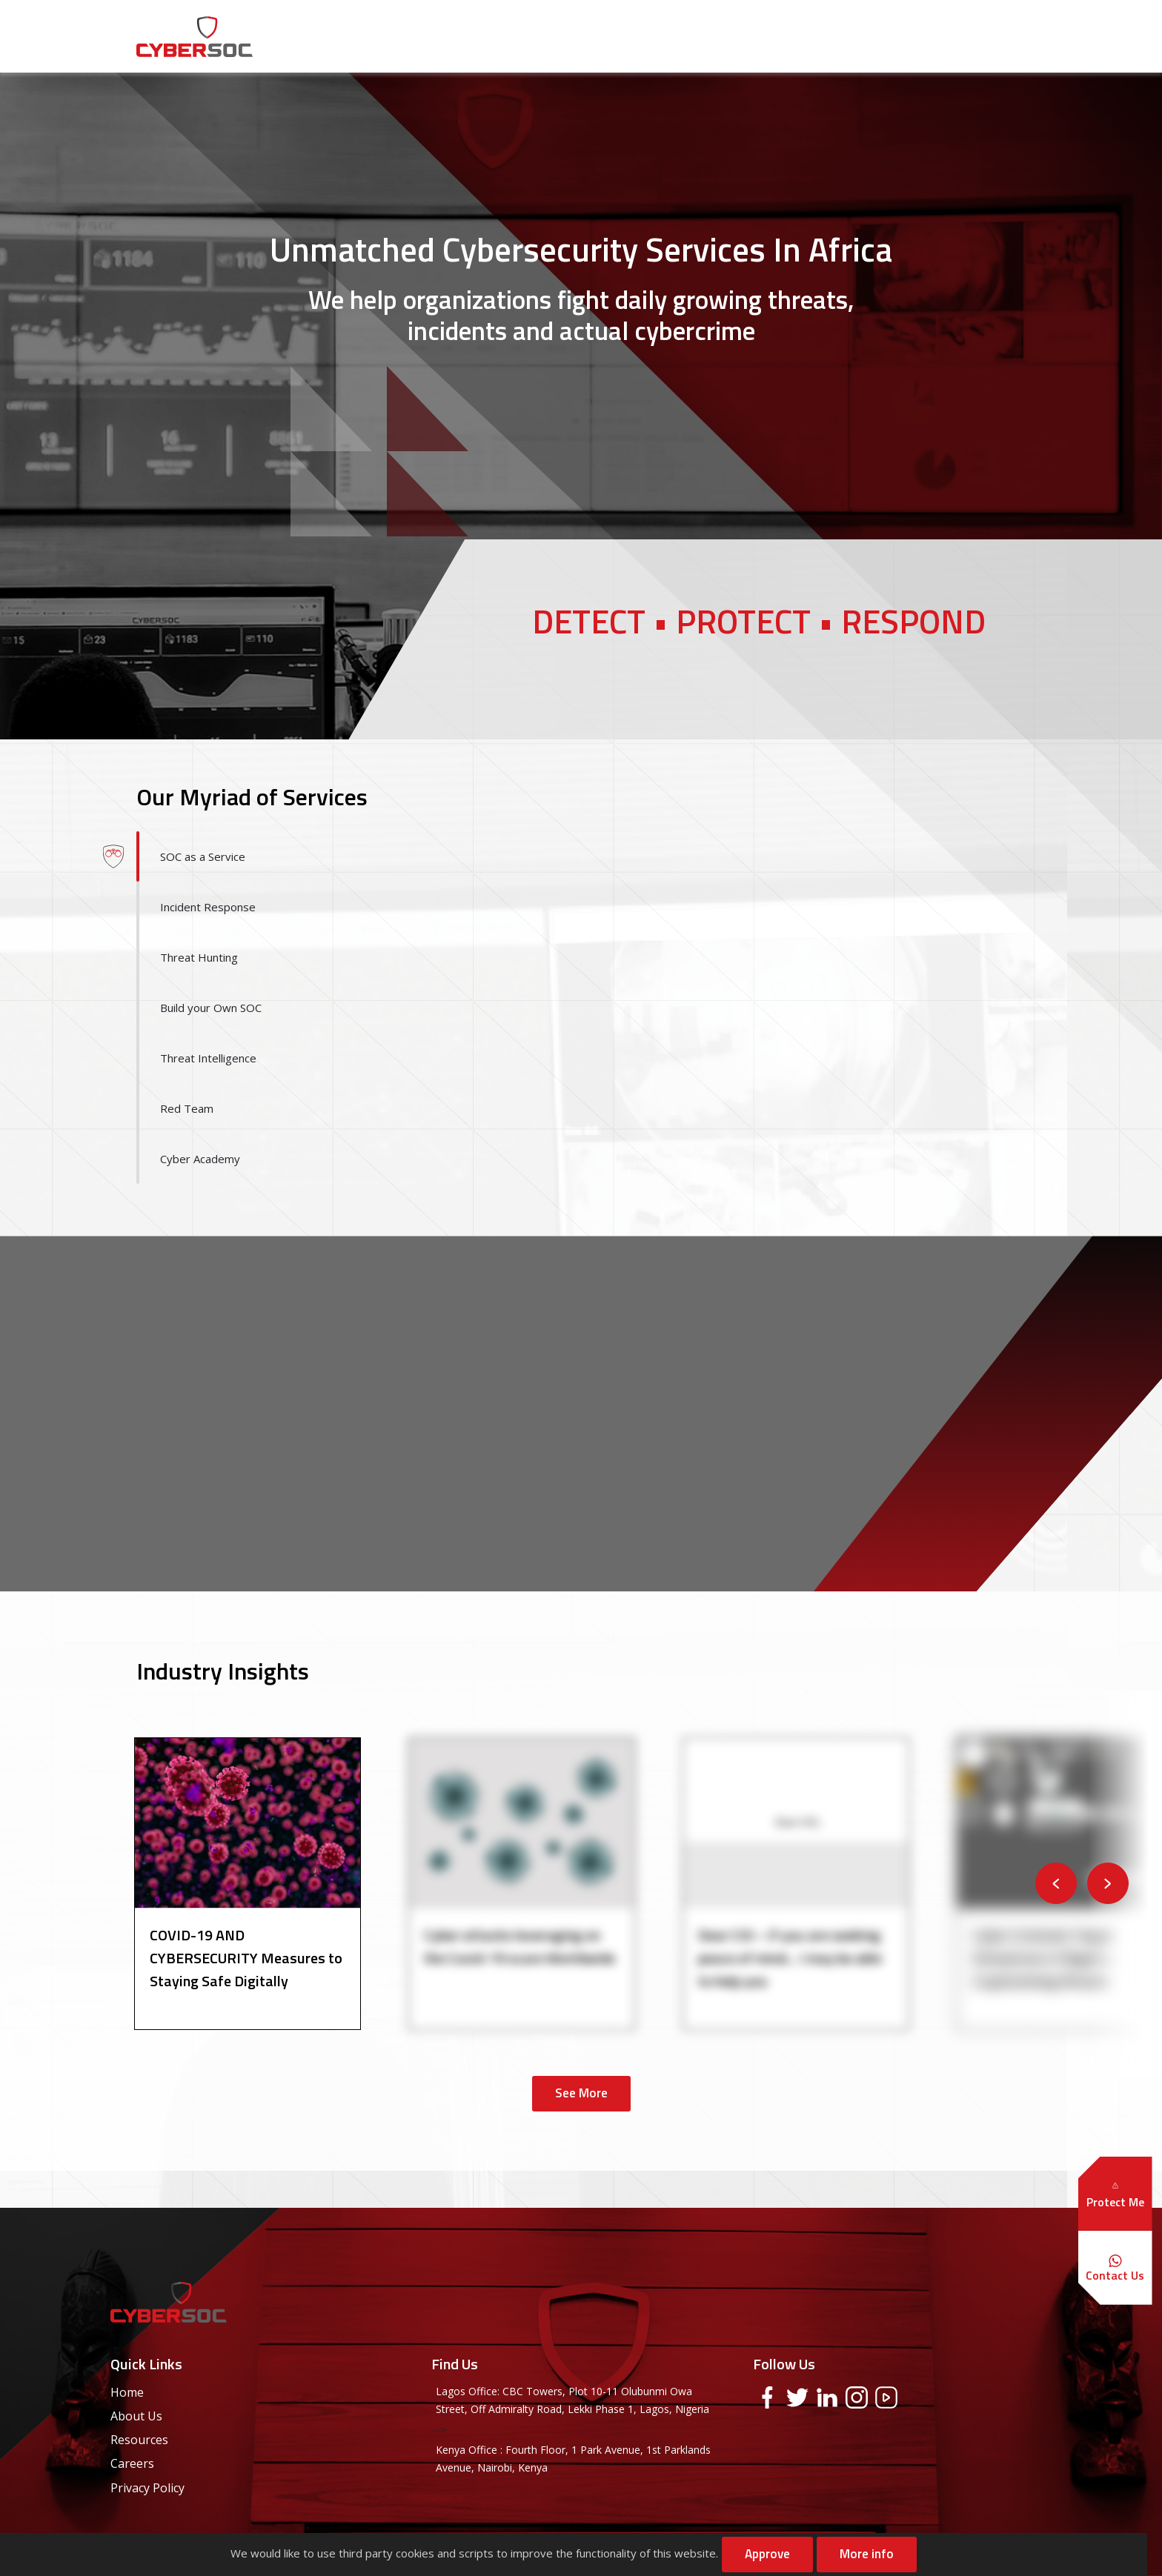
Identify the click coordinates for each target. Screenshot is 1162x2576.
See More (581, 2093)
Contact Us (972, 35)
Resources (787, 36)
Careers (870, 36)
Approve (767, 2553)
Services (620, 36)
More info (867, 2553)
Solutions (701, 36)
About (547, 36)
